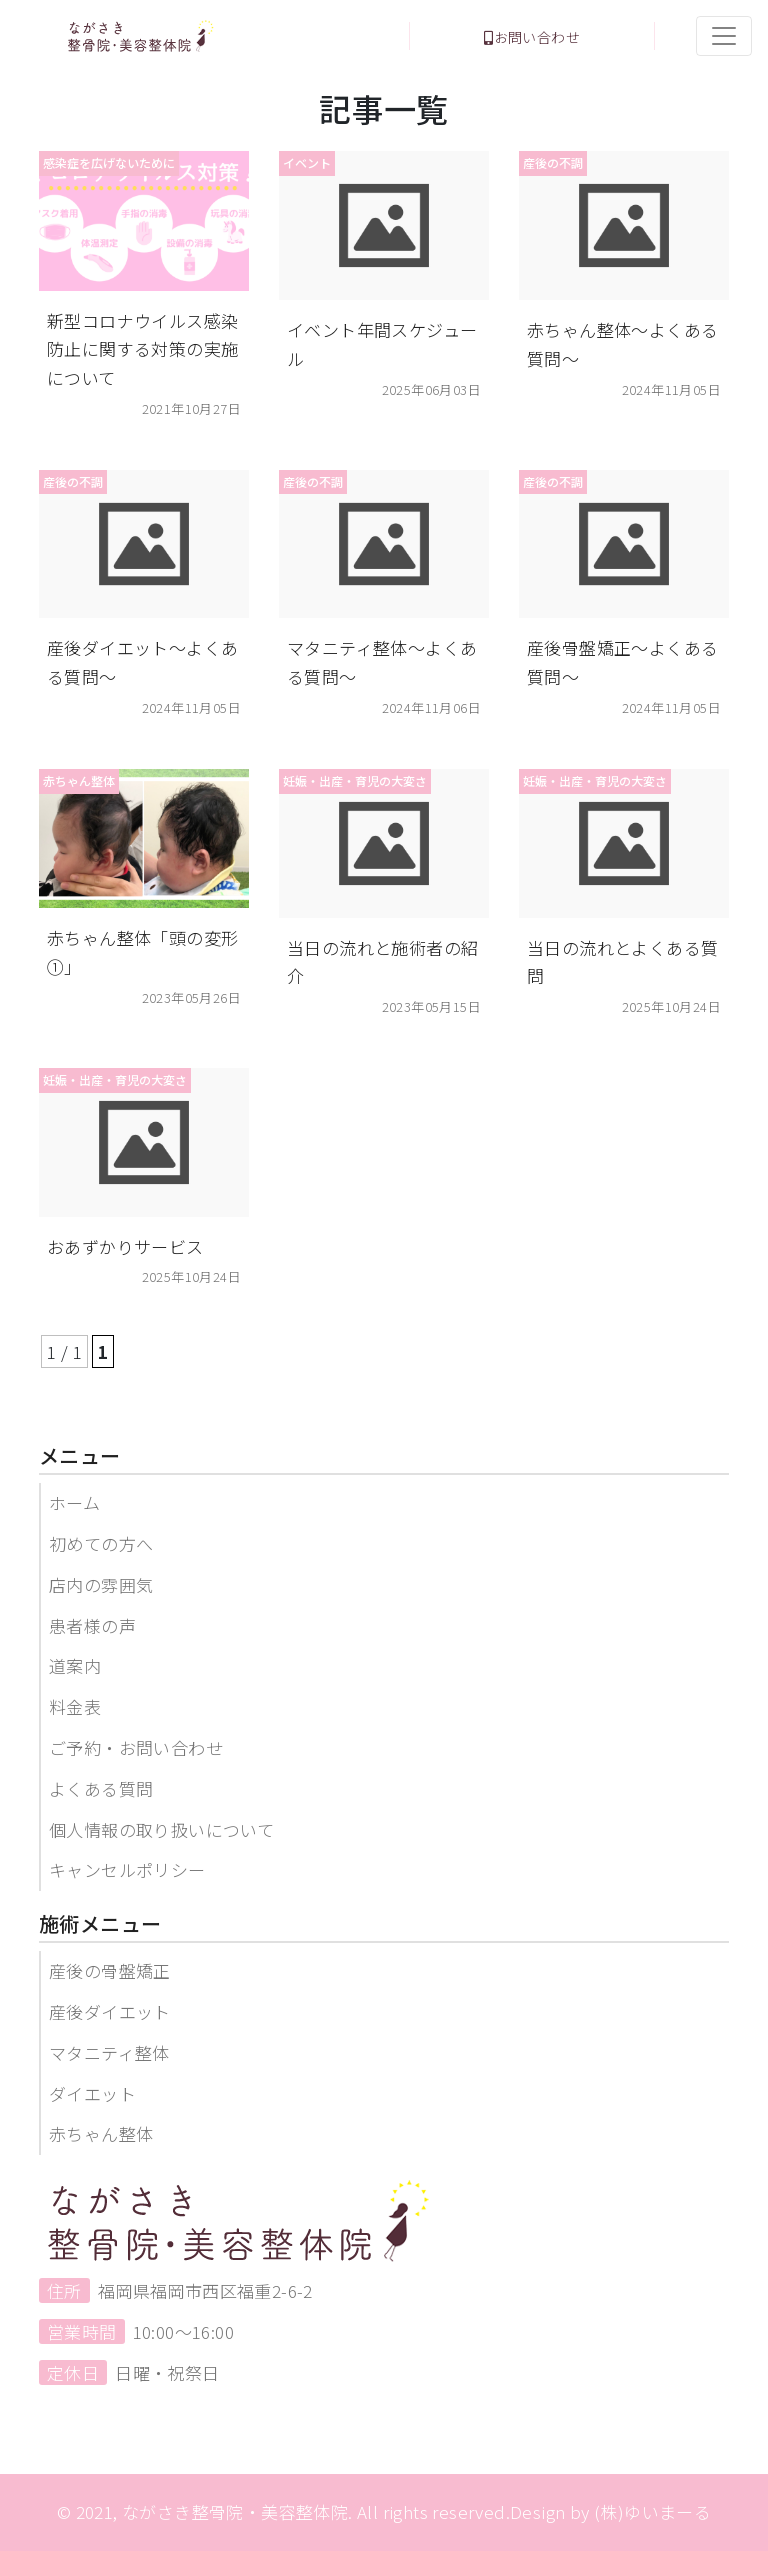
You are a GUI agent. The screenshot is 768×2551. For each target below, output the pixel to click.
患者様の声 (92, 1625)
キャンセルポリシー (127, 1869)
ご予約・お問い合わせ (136, 1747)
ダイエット (92, 2093)
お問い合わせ (532, 37)
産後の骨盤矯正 (110, 1970)
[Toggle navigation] (724, 36)
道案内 (75, 1665)
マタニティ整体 (109, 2052)
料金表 (75, 1706)
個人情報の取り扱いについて (161, 1829)
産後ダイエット (110, 2011)
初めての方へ (101, 1543)
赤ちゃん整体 (101, 2133)
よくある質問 (101, 1788)
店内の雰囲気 (101, 1584)
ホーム (74, 1502)
